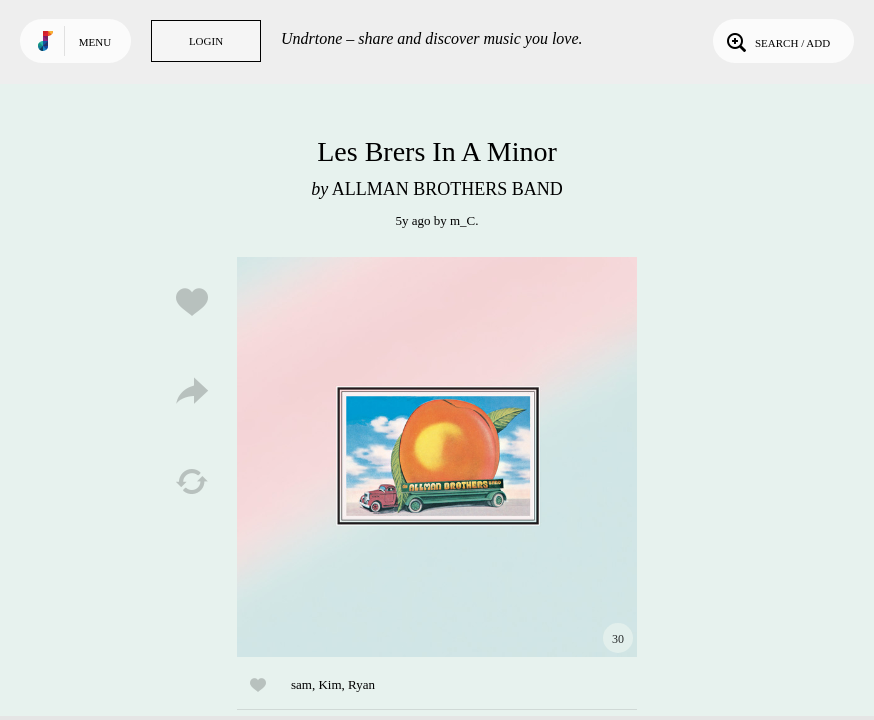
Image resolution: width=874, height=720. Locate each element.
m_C (462, 220)
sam (301, 684)
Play (437, 457)
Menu (95, 42)
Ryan (361, 684)
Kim (329, 684)
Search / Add (776, 41)
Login (206, 41)
